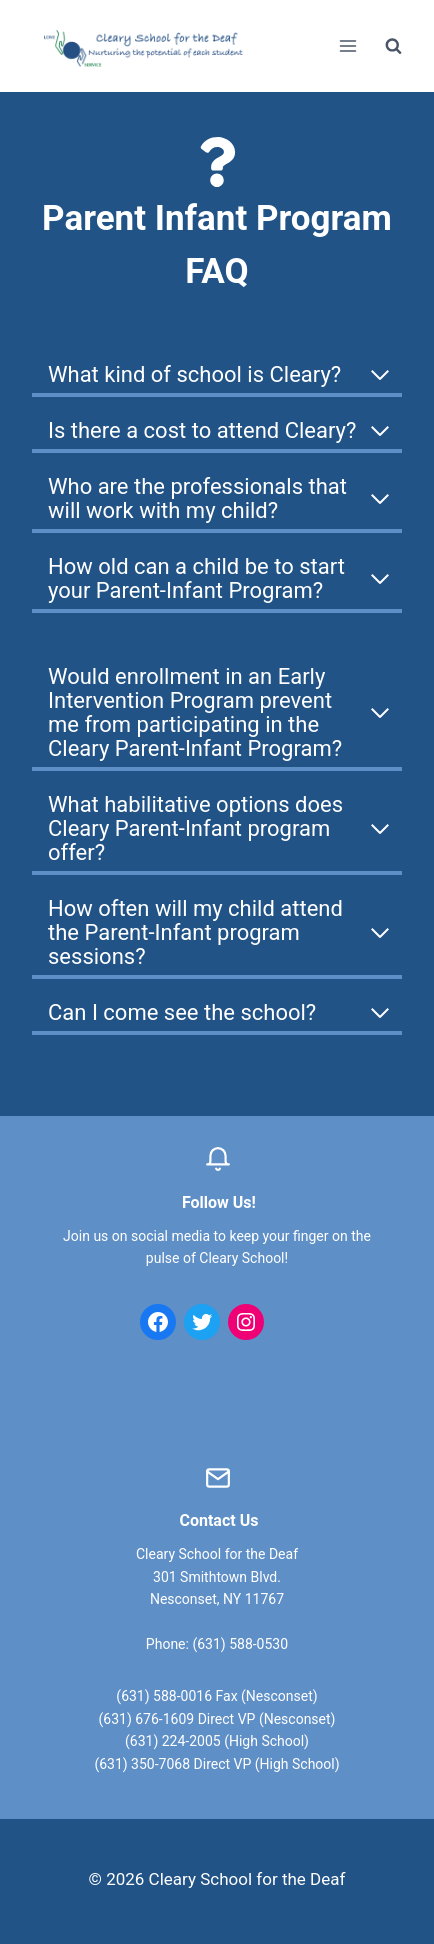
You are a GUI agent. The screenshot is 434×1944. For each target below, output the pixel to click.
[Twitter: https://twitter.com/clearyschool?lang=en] (202, 1322)
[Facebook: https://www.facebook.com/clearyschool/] (158, 1322)
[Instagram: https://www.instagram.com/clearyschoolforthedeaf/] (246, 1322)
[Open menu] (347, 45)
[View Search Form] (393, 46)
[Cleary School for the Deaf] (144, 59)
